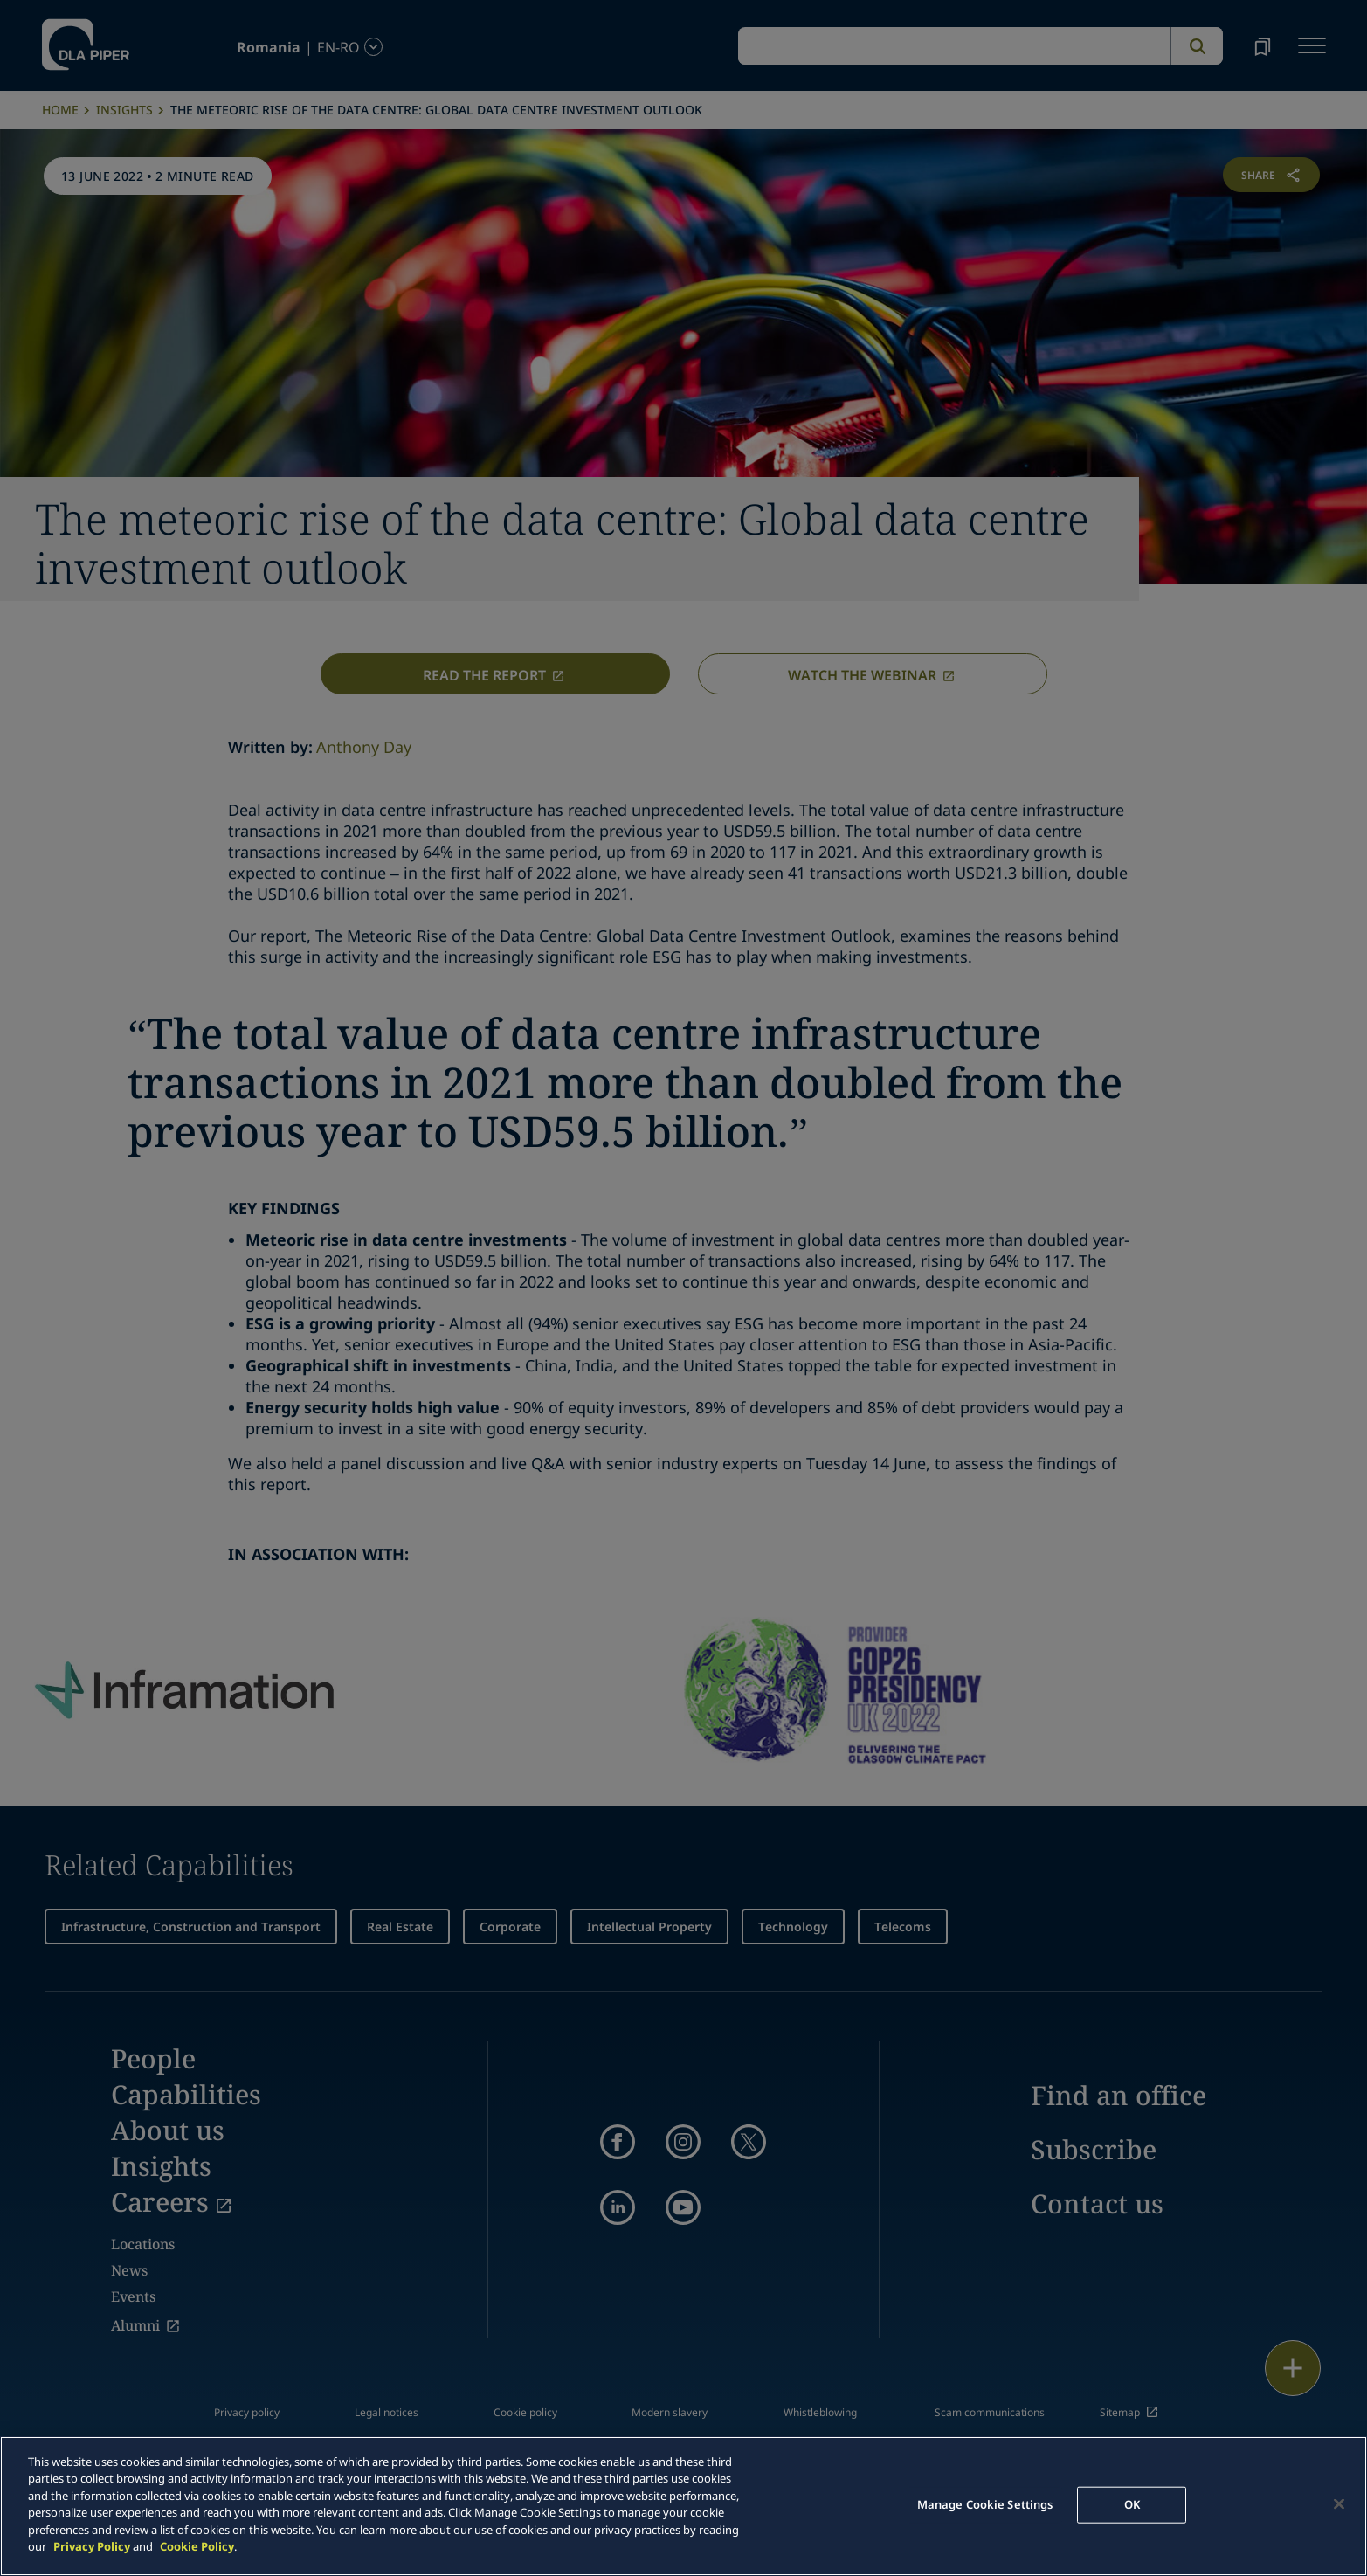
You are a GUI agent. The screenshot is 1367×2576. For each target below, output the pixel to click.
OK (1132, 2504)
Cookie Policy (197, 2546)
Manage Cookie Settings (985, 2504)
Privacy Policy (91, 2546)
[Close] (1339, 2503)
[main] (683, 2506)
